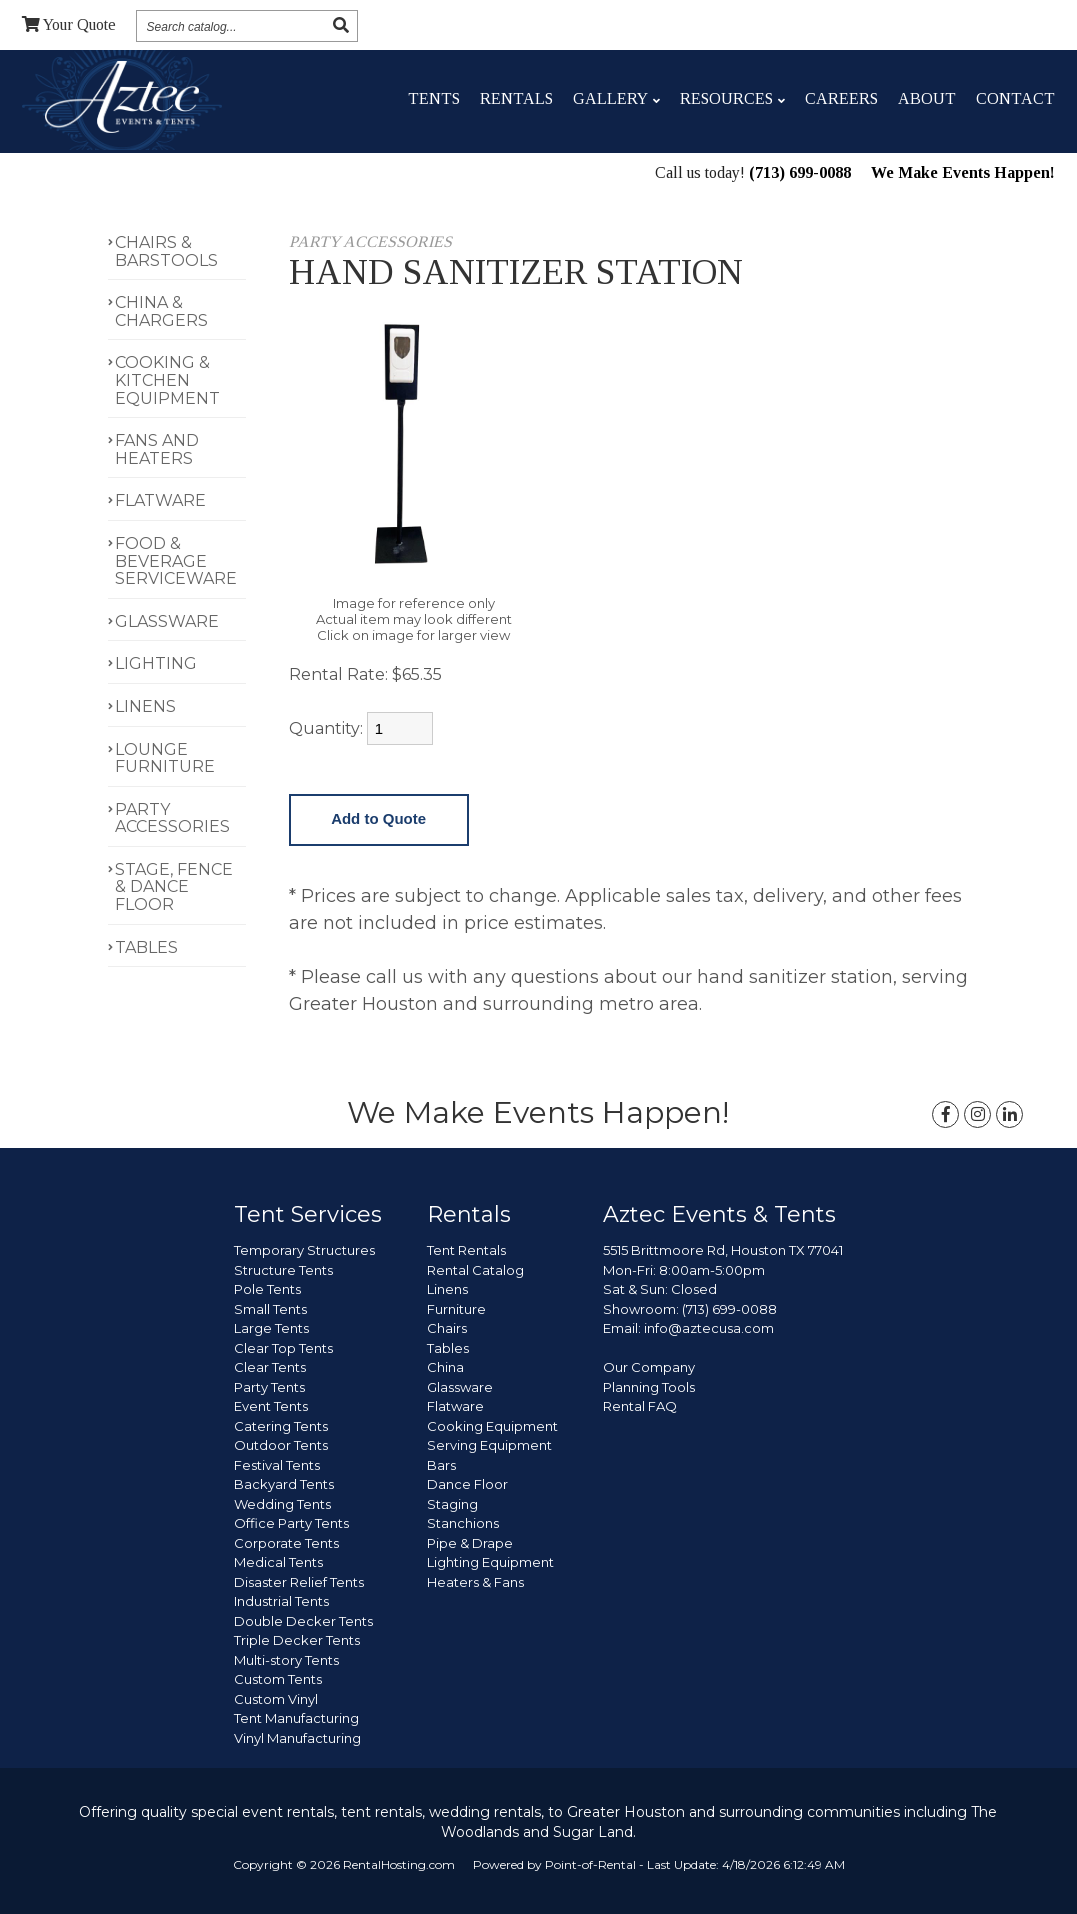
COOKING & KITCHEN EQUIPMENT (167, 380)
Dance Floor (467, 1484)
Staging (452, 1504)
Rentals (516, 98)
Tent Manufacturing (296, 1718)
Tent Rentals (466, 1250)
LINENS (145, 706)
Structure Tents (283, 1270)
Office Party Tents (291, 1523)
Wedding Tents (282, 1504)
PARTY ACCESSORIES (172, 818)
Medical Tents (278, 1562)
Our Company (649, 1367)
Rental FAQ (640, 1406)
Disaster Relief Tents (299, 1582)
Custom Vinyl (276, 1699)
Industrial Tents (281, 1601)
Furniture (456, 1309)
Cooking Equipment (492, 1426)
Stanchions (463, 1523)
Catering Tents (281, 1426)
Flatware (455, 1406)
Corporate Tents (286, 1543)
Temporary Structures (304, 1250)
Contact (1015, 98)
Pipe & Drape (470, 1543)
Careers (841, 98)
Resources (732, 98)
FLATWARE (160, 500)
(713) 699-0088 (800, 174)
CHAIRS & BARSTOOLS (166, 251)
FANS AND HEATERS (157, 449)
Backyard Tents (284, 1484)
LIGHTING (156, 663)
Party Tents (269, 1387)
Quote (69, 24)
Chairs (447, 1328)
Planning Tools (649, 1387)
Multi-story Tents (286, 1660)
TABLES (146, 947)
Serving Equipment (489, 1445)
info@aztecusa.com (709, 1328)
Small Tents (270, 1309)
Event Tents (271, 1406)
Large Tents (271, 1328)
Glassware (460, 1387)
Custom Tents (278, 1679)
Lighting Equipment (490, 1562)
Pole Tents (267, 1289)
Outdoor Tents (281, 1445)
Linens (447, 1289)
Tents (434, 98)
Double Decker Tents (303, 1621)
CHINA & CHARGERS (161, 311)
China (445, 1367)
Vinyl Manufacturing (297, 1738)
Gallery (616, 98)
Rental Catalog (475, 1270)
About (927, 98)
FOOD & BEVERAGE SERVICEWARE (176, 561)
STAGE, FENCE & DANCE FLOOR (174, 887)
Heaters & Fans (475, 1582)
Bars (441, 1465)
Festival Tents (277, 1465)
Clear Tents (270, 1367)
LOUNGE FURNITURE (165, 758)
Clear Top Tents (283, 1348)
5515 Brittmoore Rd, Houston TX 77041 (723, 1250)
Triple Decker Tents (297, 1640)
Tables (448, 1348)
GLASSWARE (167, 621)
